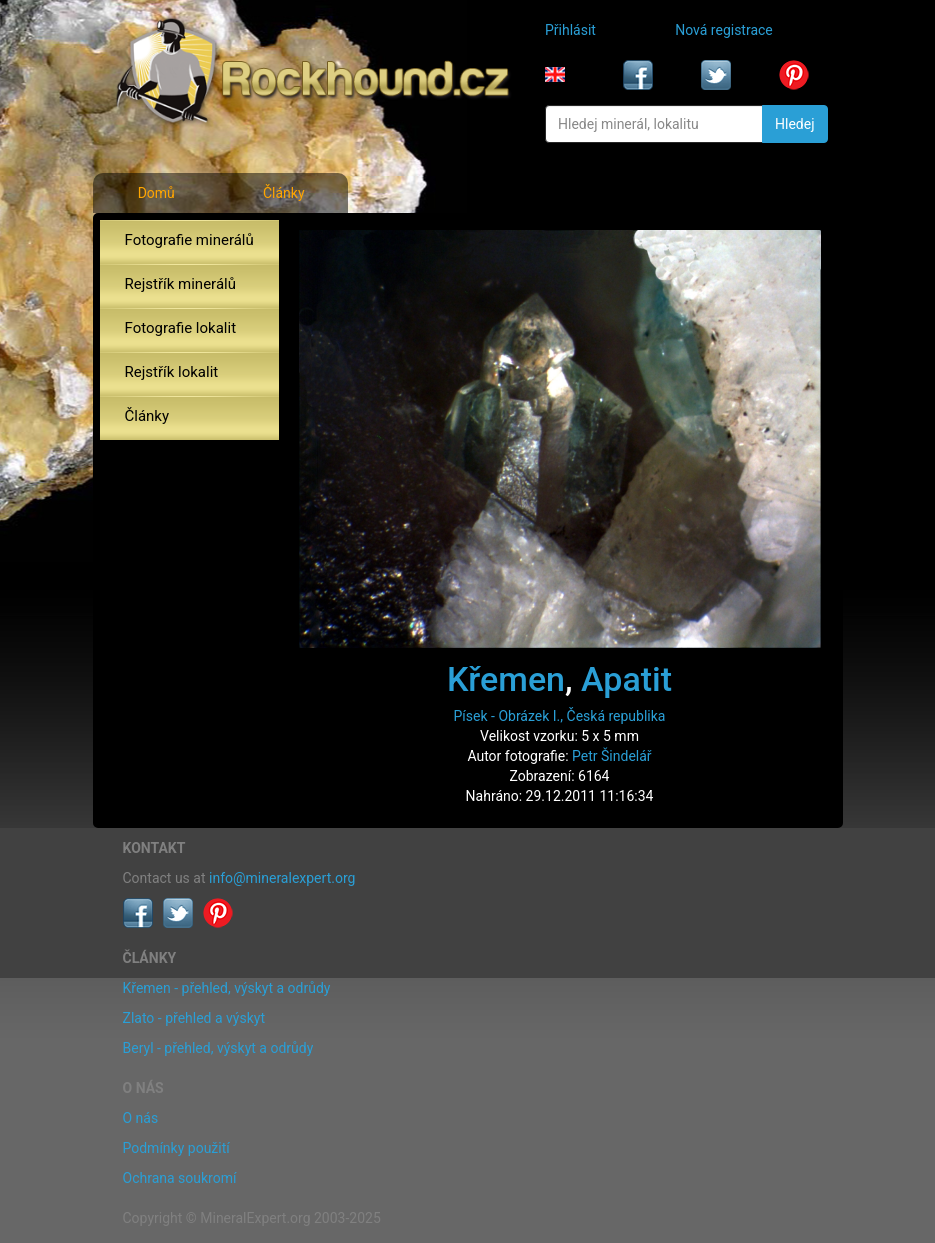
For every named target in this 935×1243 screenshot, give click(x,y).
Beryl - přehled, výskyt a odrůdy (218, 1048)
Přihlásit (570, 30)
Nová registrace (724, 30)
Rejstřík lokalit (172, 372)
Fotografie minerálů (189, 240)
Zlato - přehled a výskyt (194, 1018)
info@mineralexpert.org (282, 878)
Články (284, 193)
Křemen (506, 679)
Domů (156, 193)
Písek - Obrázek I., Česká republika (560, 716)
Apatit (626, 679)
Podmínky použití (176, 1148)
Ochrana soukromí (180, 1178)
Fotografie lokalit (181, 328)
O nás (141, 1118)
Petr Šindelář (612, 756)
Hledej (794, 124)
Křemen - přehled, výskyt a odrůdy (227, 988)
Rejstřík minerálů (180, 284)
